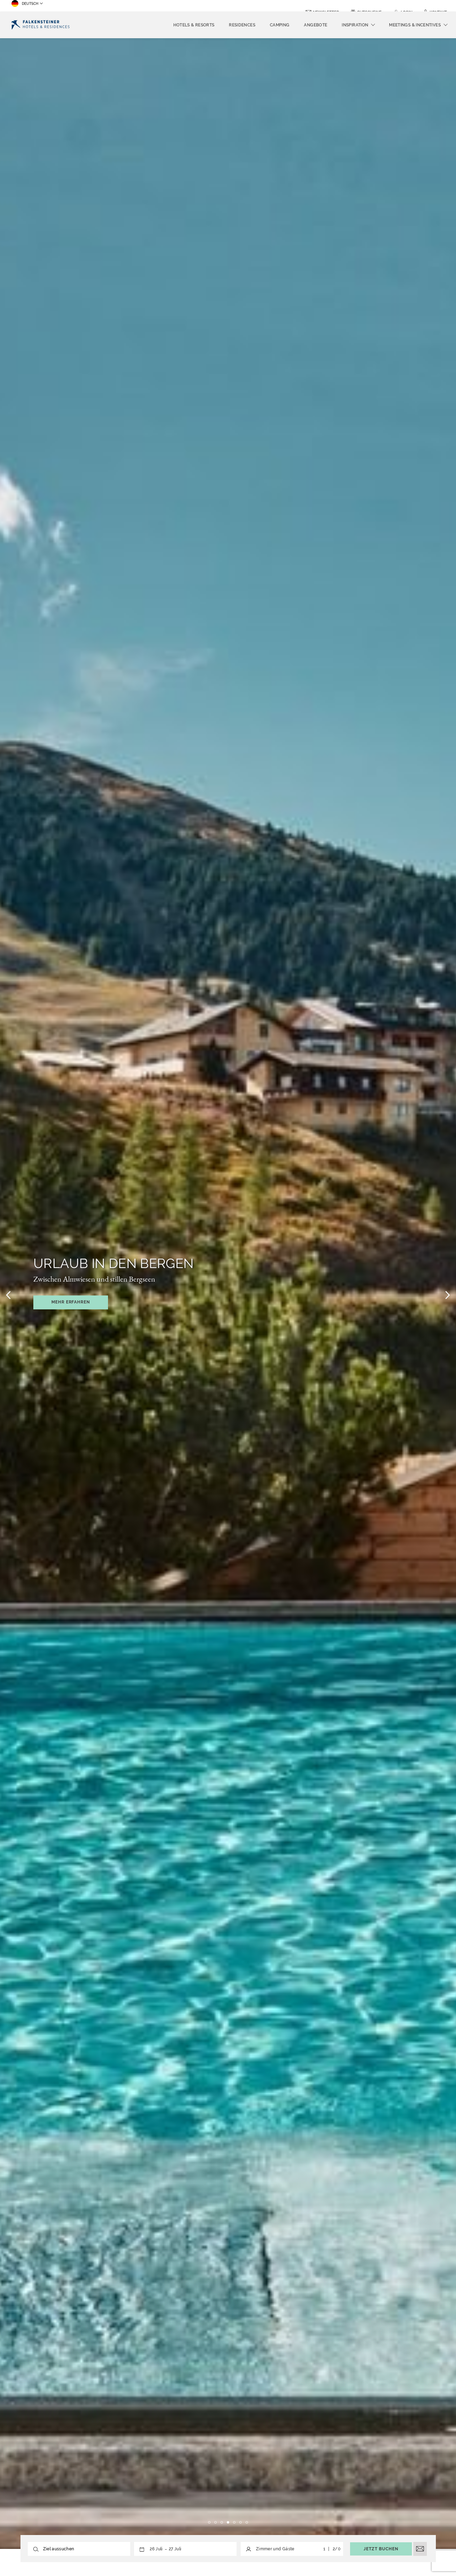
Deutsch (24, 5)
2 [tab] (215, 2522)
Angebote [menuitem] (315, 25)
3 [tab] (222, 2522)
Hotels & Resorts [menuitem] (194, 25)
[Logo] (40, 25)
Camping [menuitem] (280, 25)
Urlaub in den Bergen (113, 1263)
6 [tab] (240, 2522)
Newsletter (326, 5)
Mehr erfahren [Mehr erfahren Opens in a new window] (70, 1302)
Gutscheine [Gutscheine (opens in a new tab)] (369, 5)
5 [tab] (234, 2522)
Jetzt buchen (381, 2548)
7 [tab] (247, 2522)
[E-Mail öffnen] (420, 2549)
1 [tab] (209, 2522)
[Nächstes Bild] (447, 1295)
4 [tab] (228, 2522)
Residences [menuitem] (242, 25)
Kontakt (438, 5)
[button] (165, 2549)
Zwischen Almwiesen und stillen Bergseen (94, 1279)
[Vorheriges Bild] (8, 1295)
